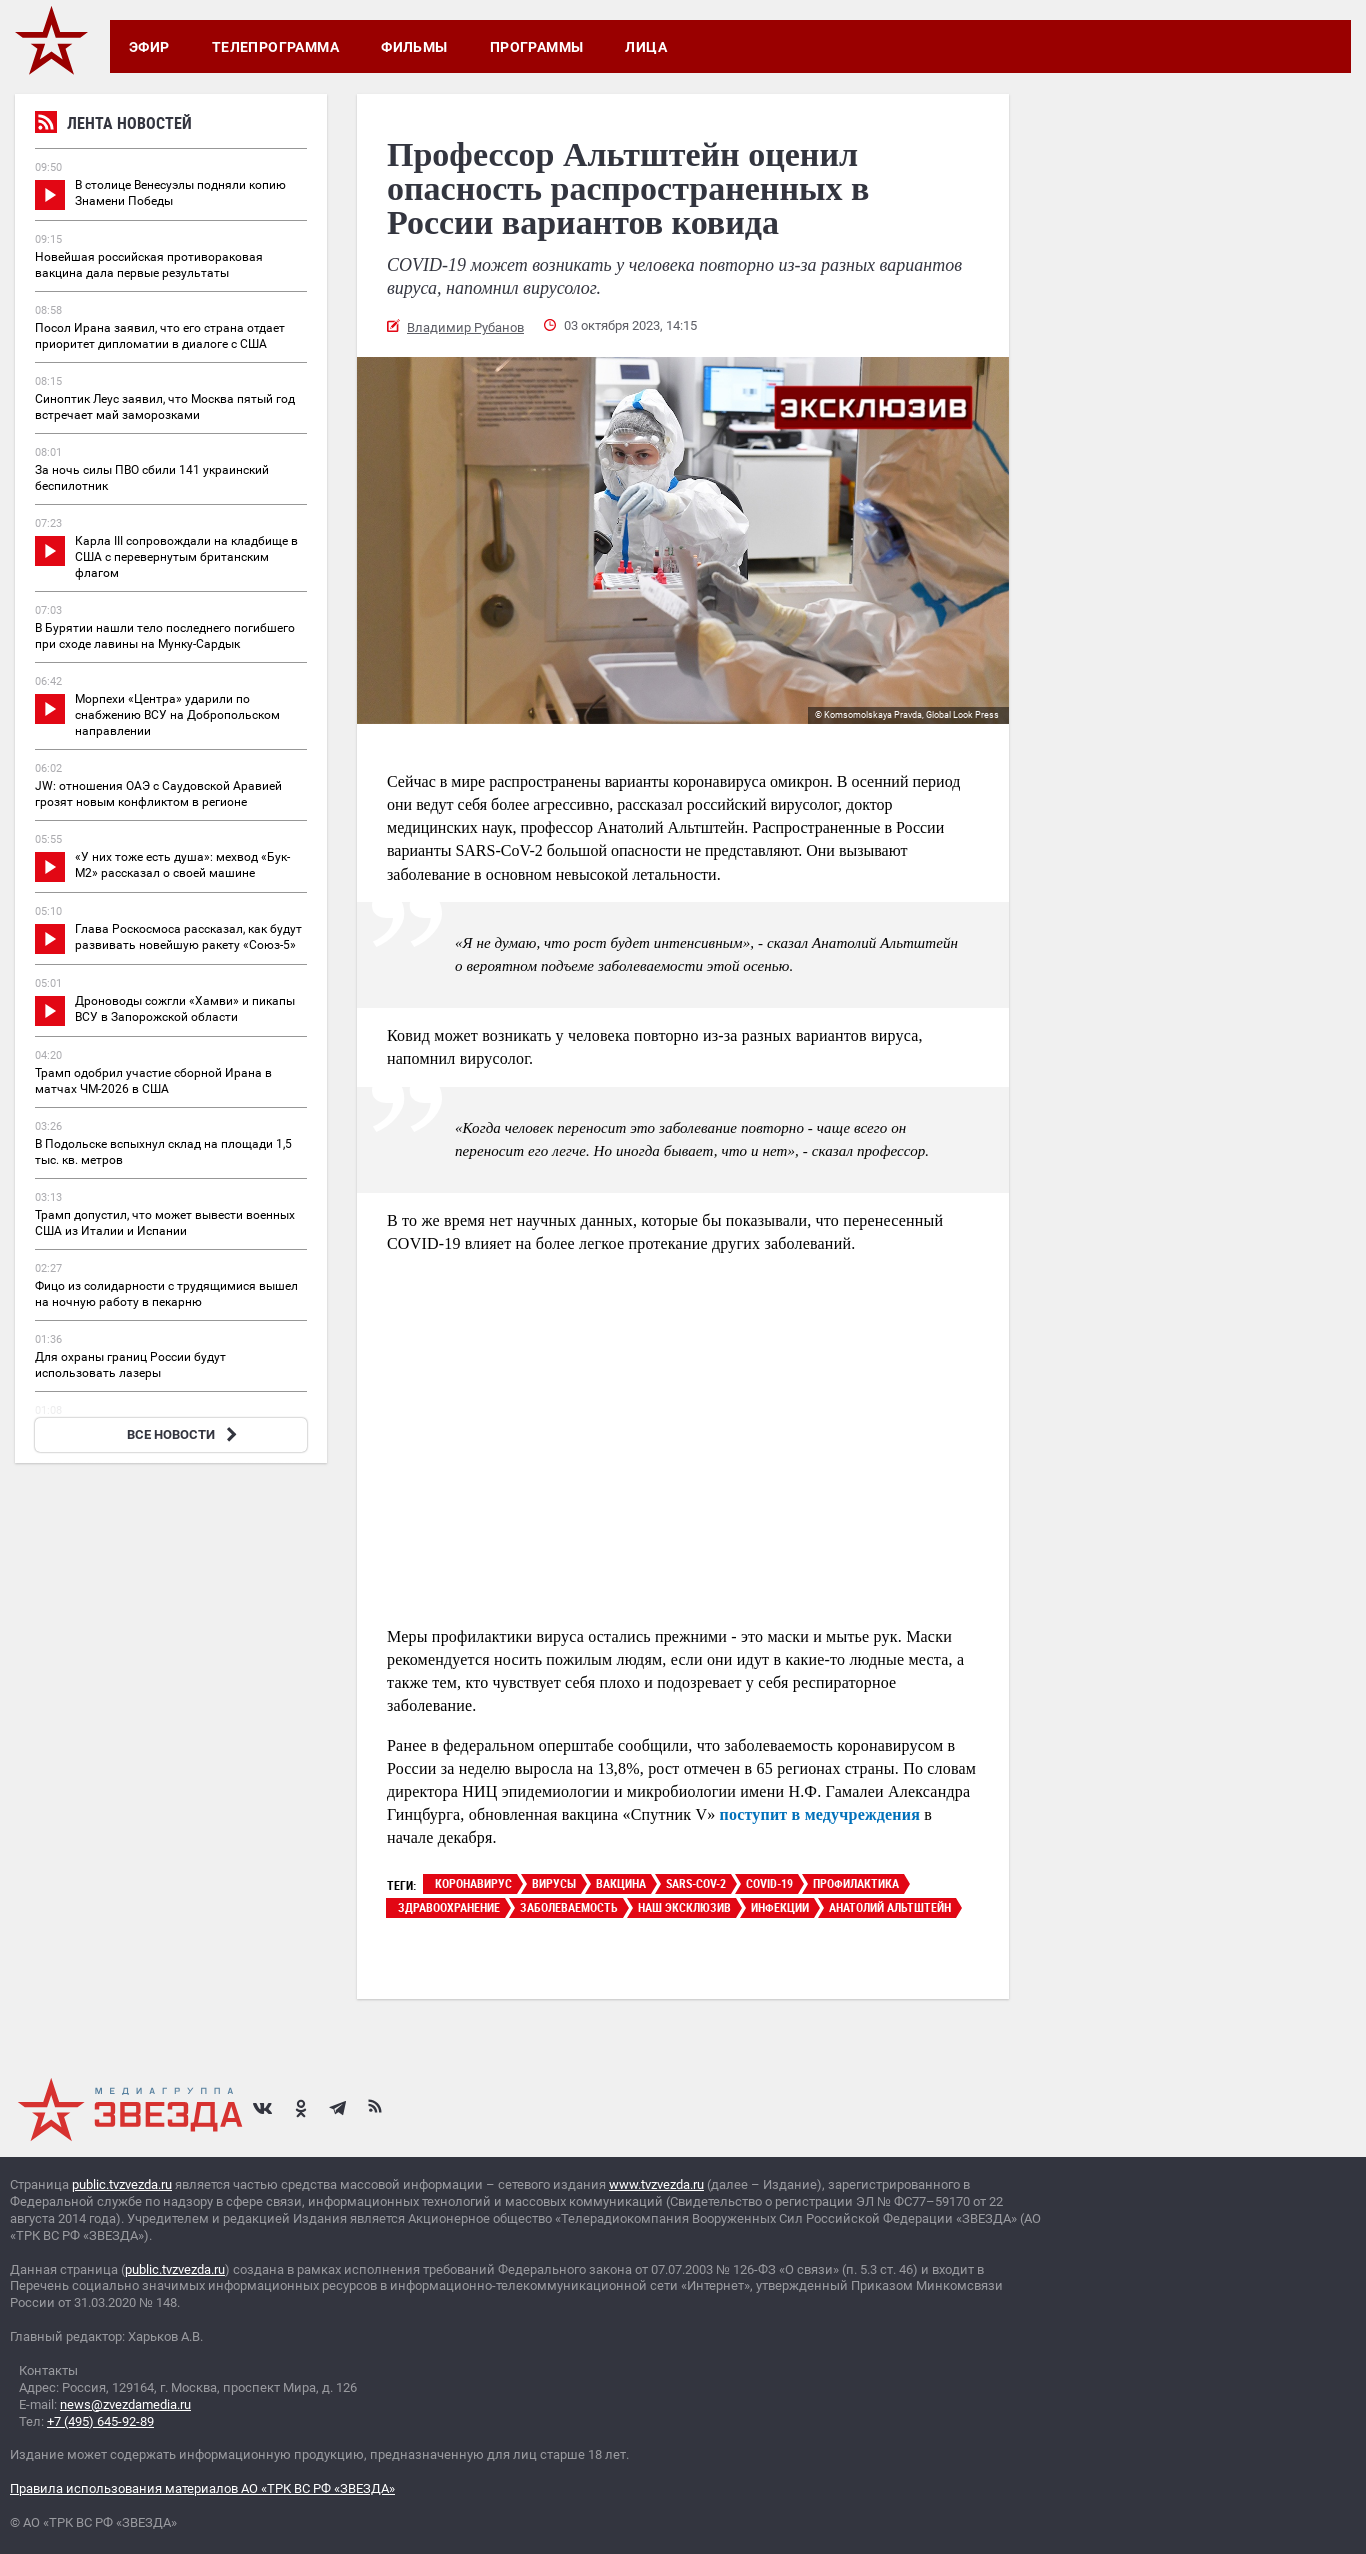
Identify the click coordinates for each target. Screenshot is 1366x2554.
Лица (646, 47)
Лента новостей (113, 125)
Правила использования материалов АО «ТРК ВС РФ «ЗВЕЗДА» (202, 2488)
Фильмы (414, 47)
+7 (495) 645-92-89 (100, 2421)
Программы (537, 47)
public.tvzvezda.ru (122, 2184)
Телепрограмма (275, 47)
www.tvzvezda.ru (656, 2184)
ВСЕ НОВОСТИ (184, 1434)
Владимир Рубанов (465, 327)
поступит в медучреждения (820, 1814)
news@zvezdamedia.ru (125, 2404)
